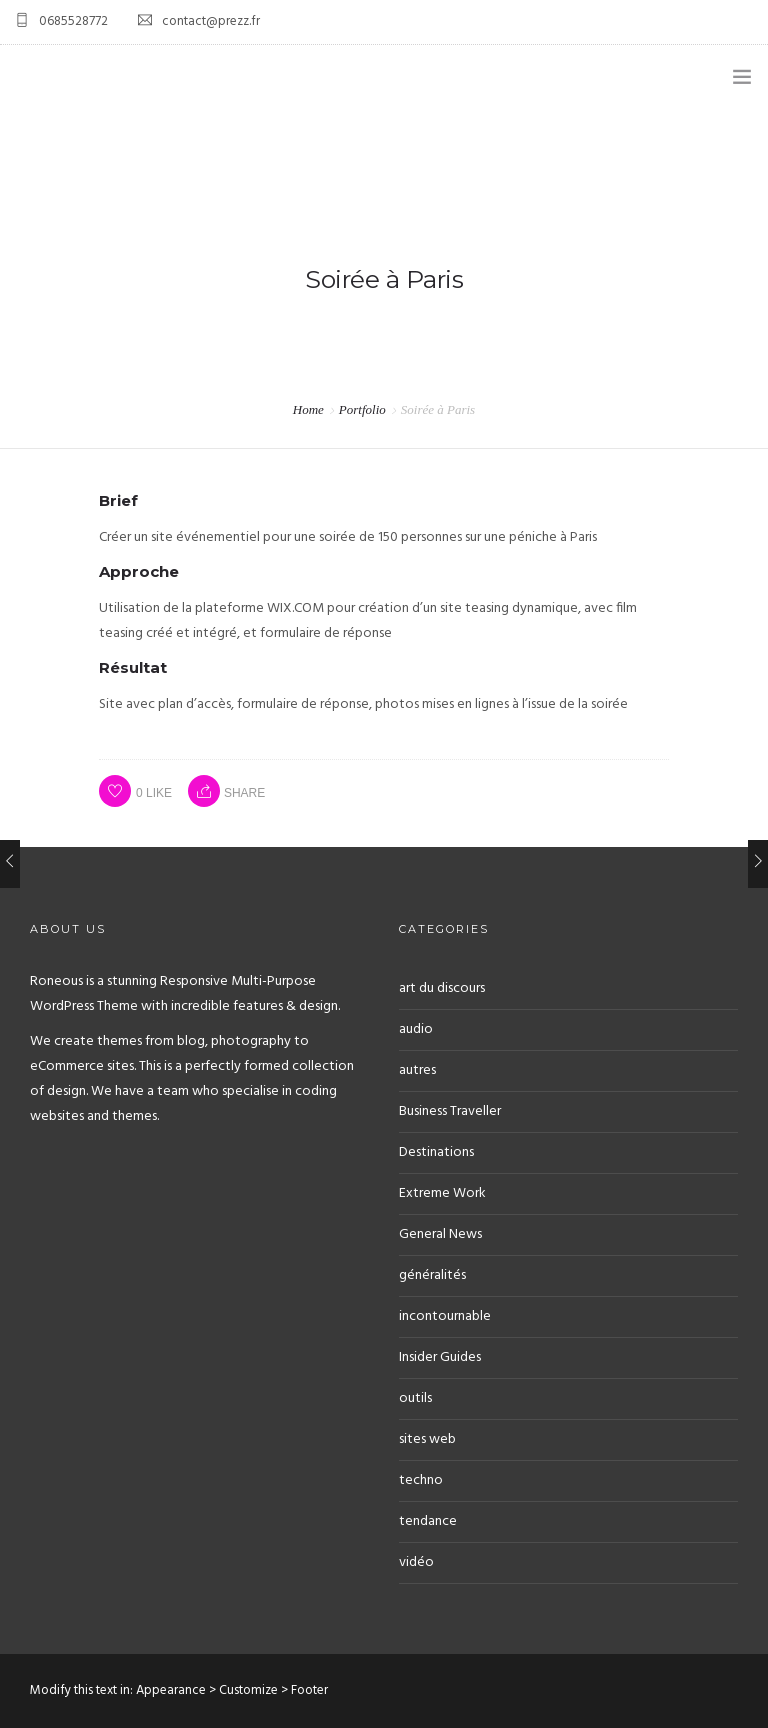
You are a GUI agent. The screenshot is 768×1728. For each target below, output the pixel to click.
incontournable (445, 1316)
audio (416, 1029)
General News (440, 1234)
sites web (427, 1439)
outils (415, 1398)
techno (421, 1480)
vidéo (416, 1562)
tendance (428, 1521)
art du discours (442, 988)
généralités (432, 1275)
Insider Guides (440, 1357)
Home (308, 409)
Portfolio (362, 409)
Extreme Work (442, 1193)
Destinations (436, 1152)
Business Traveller (450, 1111)
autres (417, 1070)
